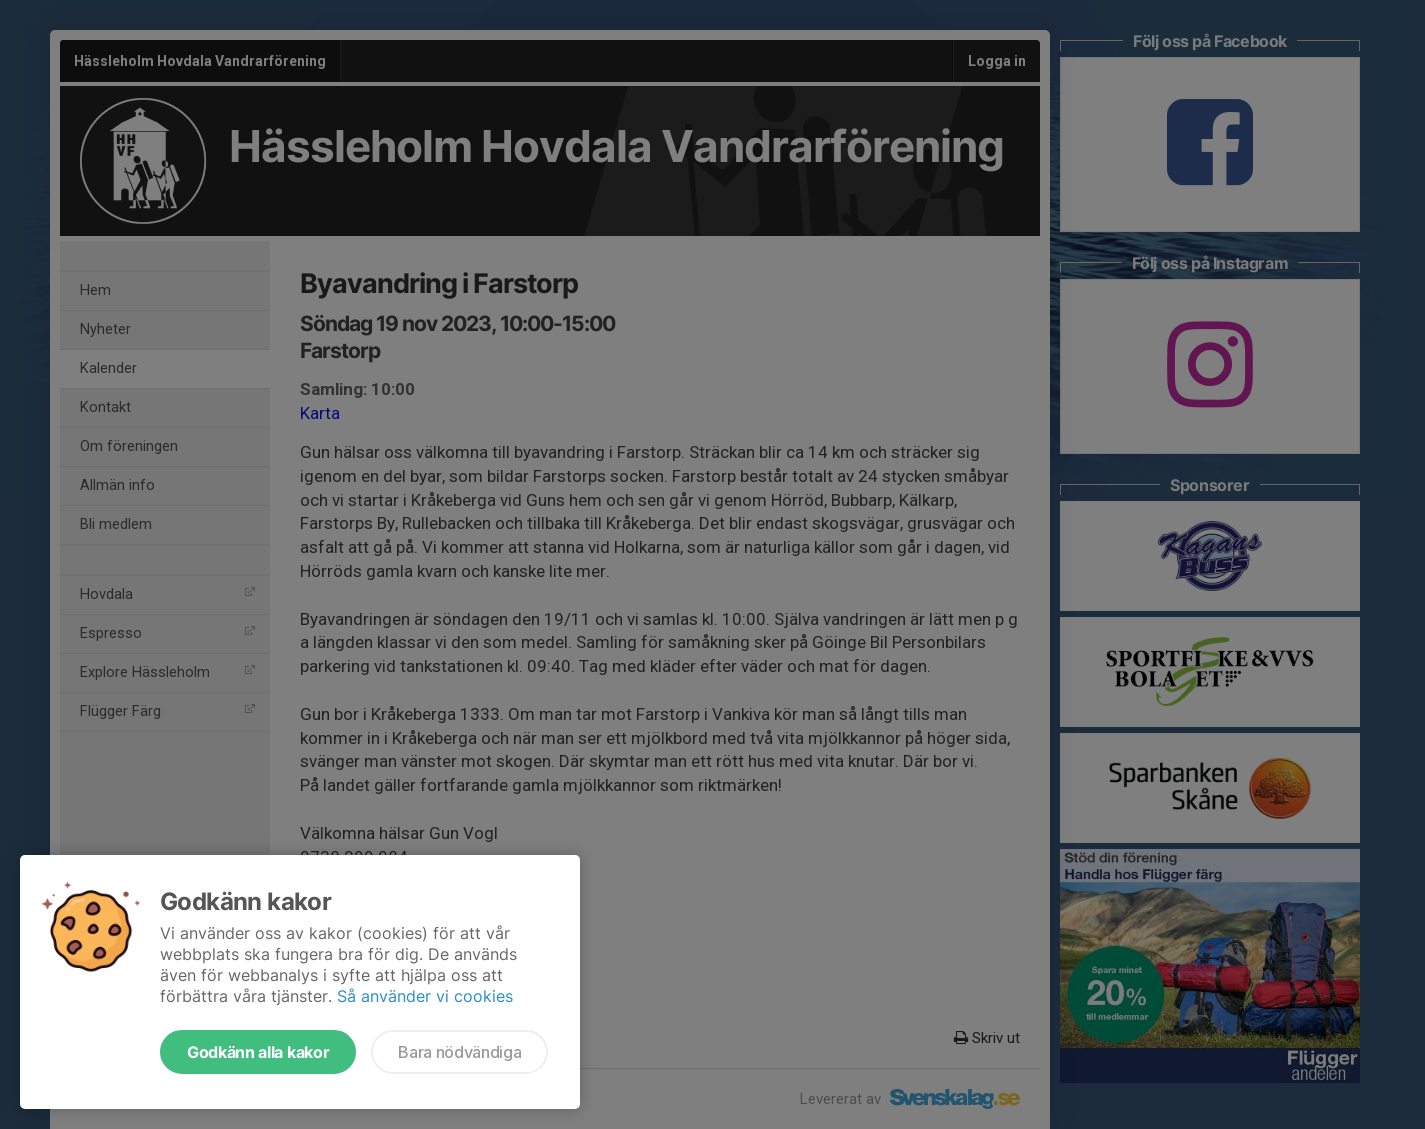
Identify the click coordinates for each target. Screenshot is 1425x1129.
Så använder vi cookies (425, 996)
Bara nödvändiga (459, 1052)
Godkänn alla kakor (258, 1052)
